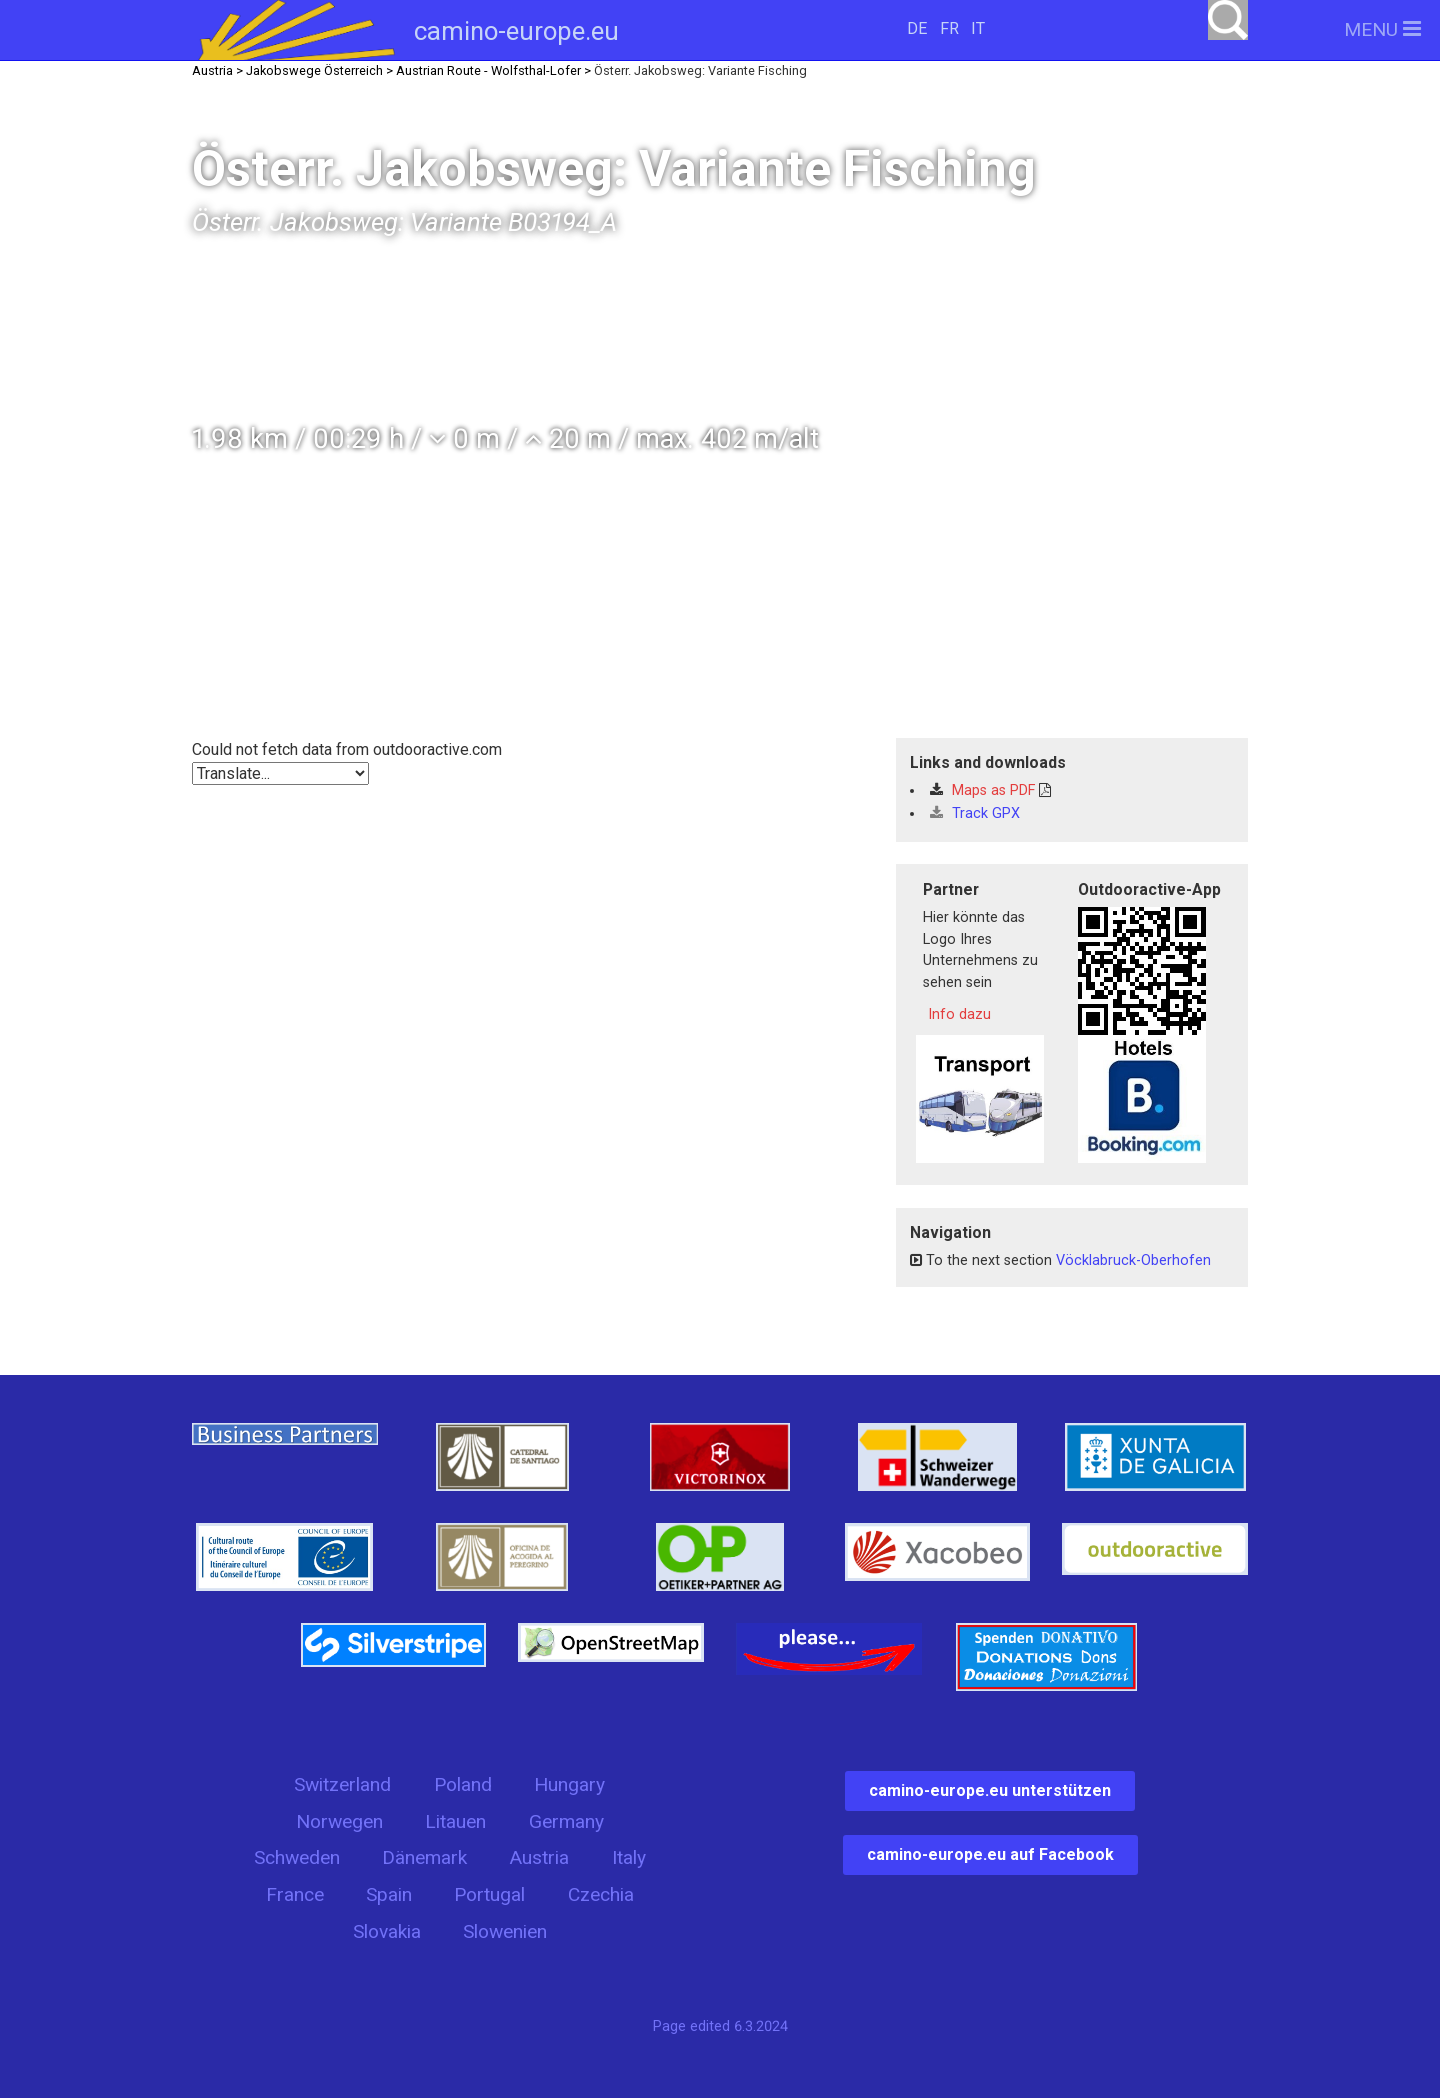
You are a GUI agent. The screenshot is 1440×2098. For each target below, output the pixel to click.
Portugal (489, 1894)
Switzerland (342, 1784)
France (295, 1894)
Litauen (455, 1821)
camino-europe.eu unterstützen (990, 1790)
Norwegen (339, 1821)
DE (917, 28)
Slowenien (505, 1931)
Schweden (297, 1857)
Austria (539, 1857)
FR (949, 28)
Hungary (569, 1784)
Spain (389, 1894)
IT (978, 28)
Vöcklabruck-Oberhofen (1133, 1260)
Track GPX (975, 813)
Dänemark (424, 1857)
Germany (566, 1821)
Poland (463, 1784)
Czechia (601, 1894)
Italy (629, 1857)
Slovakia (387, 1931)
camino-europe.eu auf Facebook (990, 1854)
